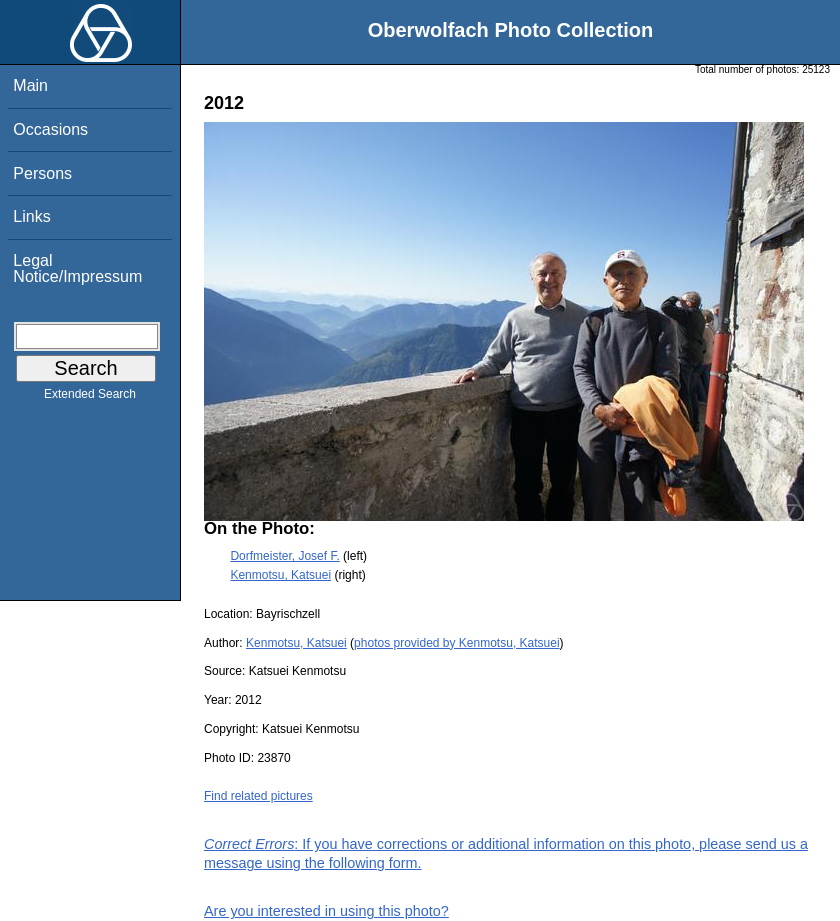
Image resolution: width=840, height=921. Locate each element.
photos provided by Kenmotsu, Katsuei (456, 643)
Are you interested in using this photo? (326, 911)
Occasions (50, 129)
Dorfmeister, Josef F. (284, 556)
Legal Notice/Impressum (77, 268)
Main (30, 85)
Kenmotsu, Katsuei (280, 575)
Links (31, 216)
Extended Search (90, 398)
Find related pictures (258, 796)
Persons (42, 173)
